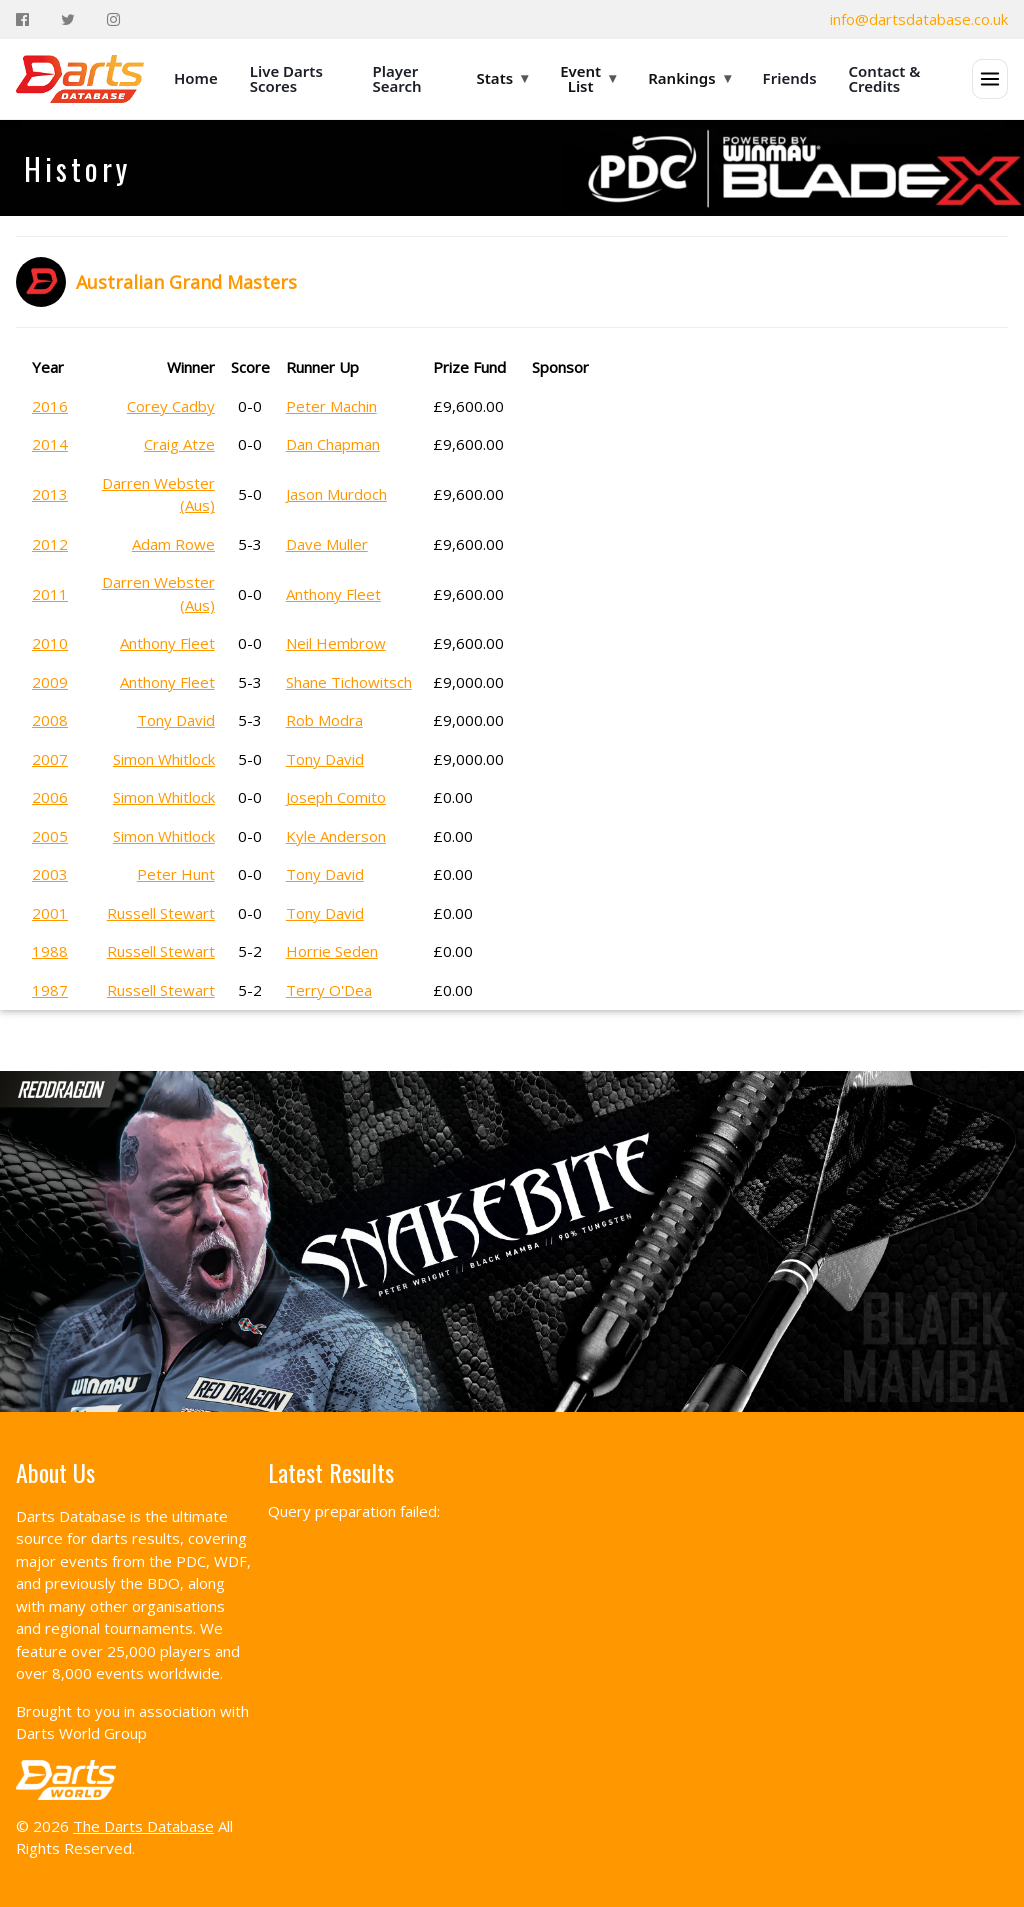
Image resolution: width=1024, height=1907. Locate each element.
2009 (50, 682)
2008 (50, 720)
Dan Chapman (333, 444)
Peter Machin (331, 406)
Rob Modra (324, 720)
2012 (50, 544)
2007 (50, 759)
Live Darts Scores (286, 78)
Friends (790, 78)
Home (196, 78)
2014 (50, 444)
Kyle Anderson (336, 836)
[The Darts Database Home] (80, 79)
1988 (50, 951)
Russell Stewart (161, 913)
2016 (50, 406)
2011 (50, 594)
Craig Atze (179, 444)
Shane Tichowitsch (349, 682)
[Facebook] (22, 19)
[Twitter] (68, 19)
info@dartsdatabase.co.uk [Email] (919, 19)
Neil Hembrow (336, 643)
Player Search (397, 78)
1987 (50, 990)
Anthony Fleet (333, 594)
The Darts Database (143, 1826)
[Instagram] (113, 19)
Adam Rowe (173, 544)
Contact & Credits (885, 78)
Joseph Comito (336, 797)
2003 (50, 874)
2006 (50, 797)
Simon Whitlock (164, 759)
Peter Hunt (176, 874)
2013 (50, 494)
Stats (503, 78)
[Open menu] (990, 79)
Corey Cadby (171, 406)
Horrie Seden (332, 951)
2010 (50, 643)
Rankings (689, 78)
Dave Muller (327, 544)
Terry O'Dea (329, 990)
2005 (50, 836)
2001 (50, 913)
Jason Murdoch (336, 494)
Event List (588, 78)
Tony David (176, 720)
